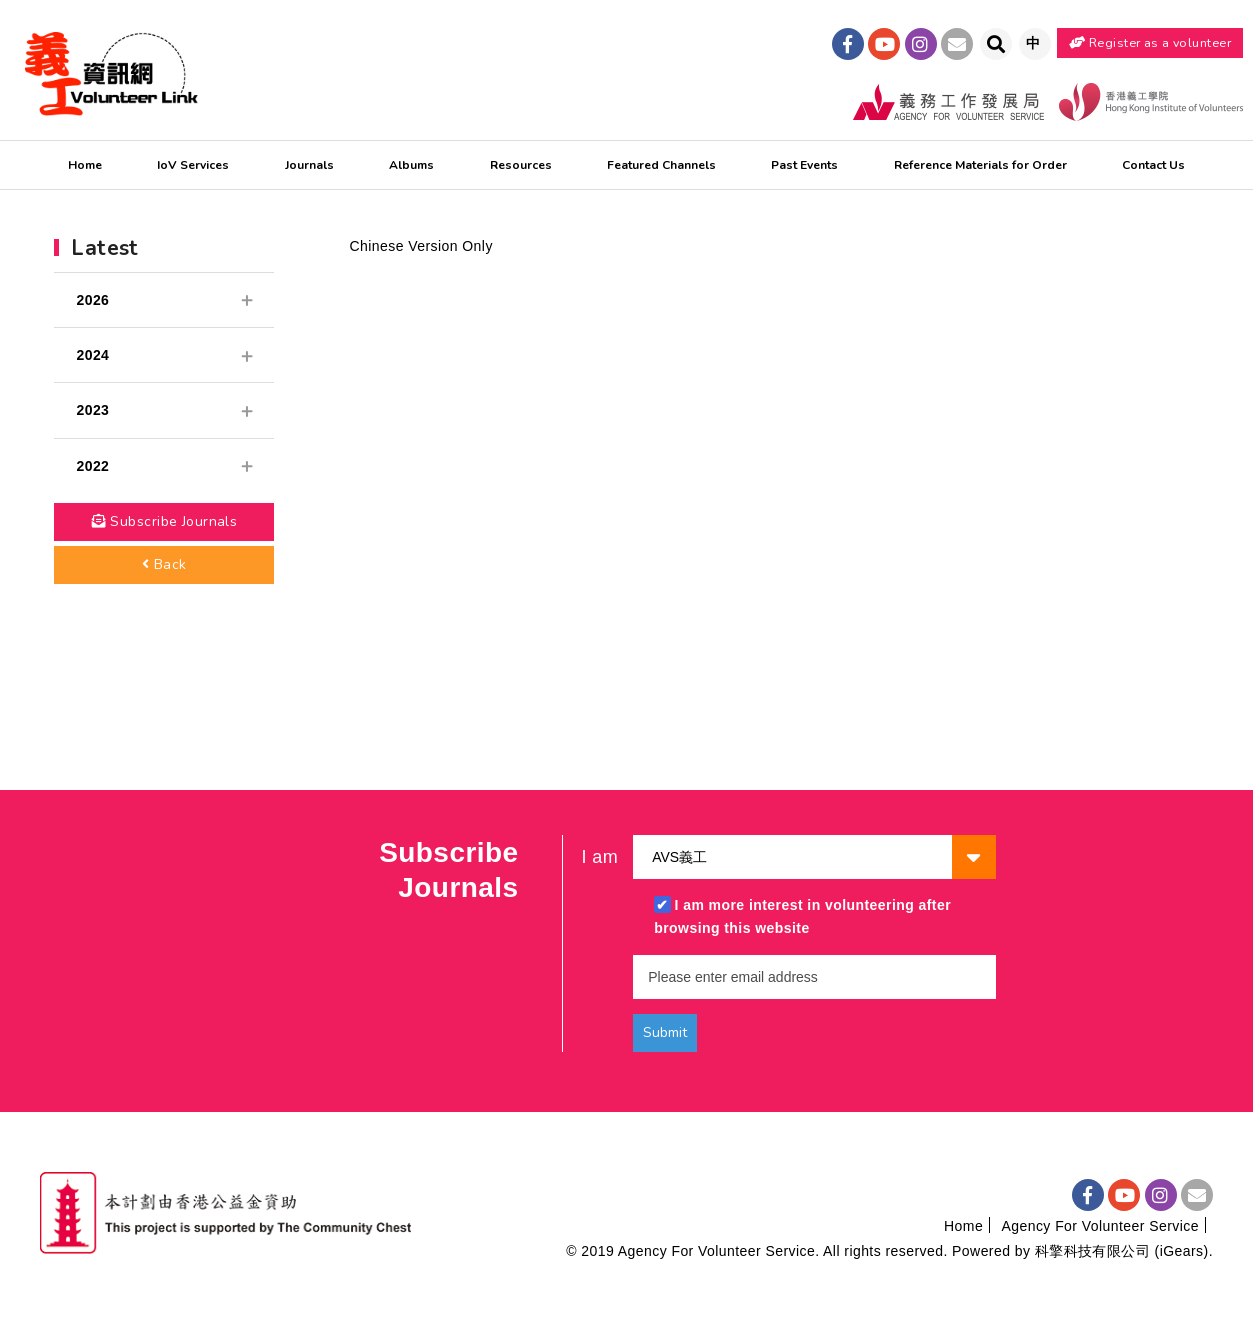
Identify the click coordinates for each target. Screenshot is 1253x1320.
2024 (164, 355)
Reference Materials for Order (980, 165)
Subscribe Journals (165, 521)
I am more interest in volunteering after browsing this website (802, 916)
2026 (164, 300)
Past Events (804, 165)
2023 (164, 410)
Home (85, 165)
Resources (521, 165)
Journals (309, 165)
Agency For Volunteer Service (1099, 1226)
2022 (164, 466)
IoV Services (193, 165)
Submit (665, 1032)
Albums (411, 165)
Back (164, 564)
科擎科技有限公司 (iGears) (1122, 1251)
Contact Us (1153, 165)
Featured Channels (661, 165)
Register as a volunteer (1150, 42)
